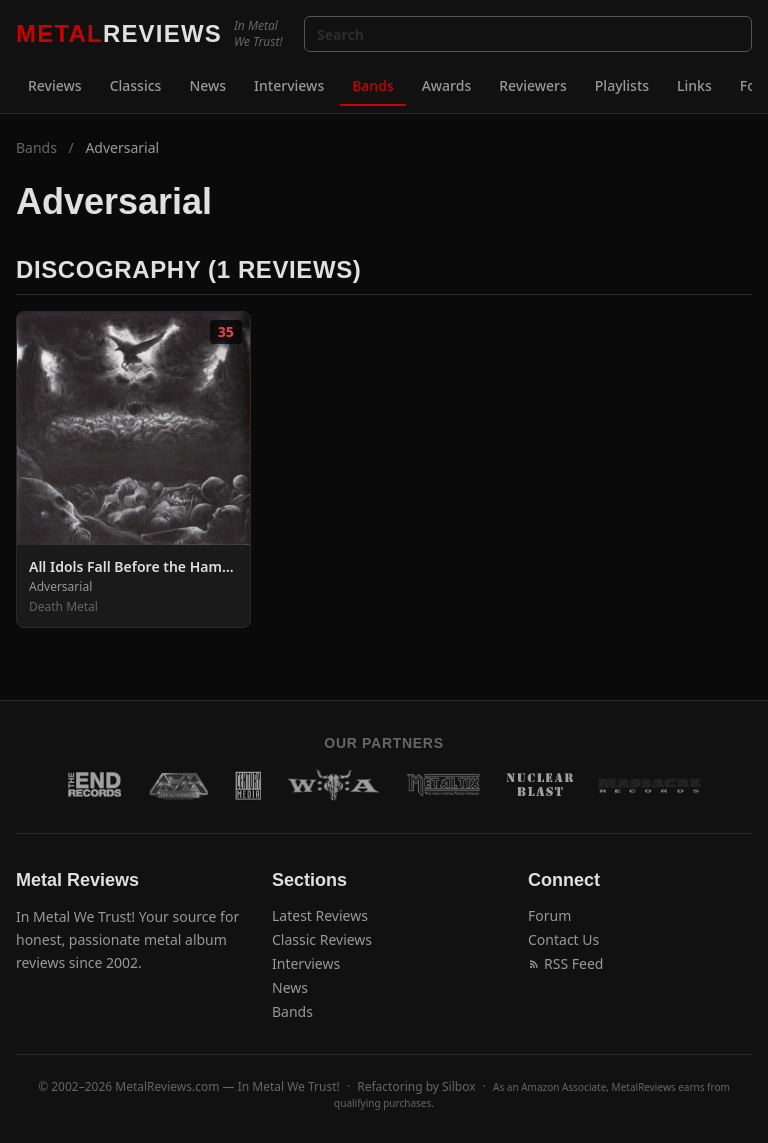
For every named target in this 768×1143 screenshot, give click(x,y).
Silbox (459, 1086)
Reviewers (533, 85)
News (207, 85)
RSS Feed (565, 963)
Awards (447, 85)
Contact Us (563, 939)
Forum (549, 915)
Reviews (55, 85)
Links (694, 85)
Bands (372, 85)
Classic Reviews (322, 939)
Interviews (289, 85)
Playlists (622, 85)
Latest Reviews (320, 915)
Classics (136, 85)
